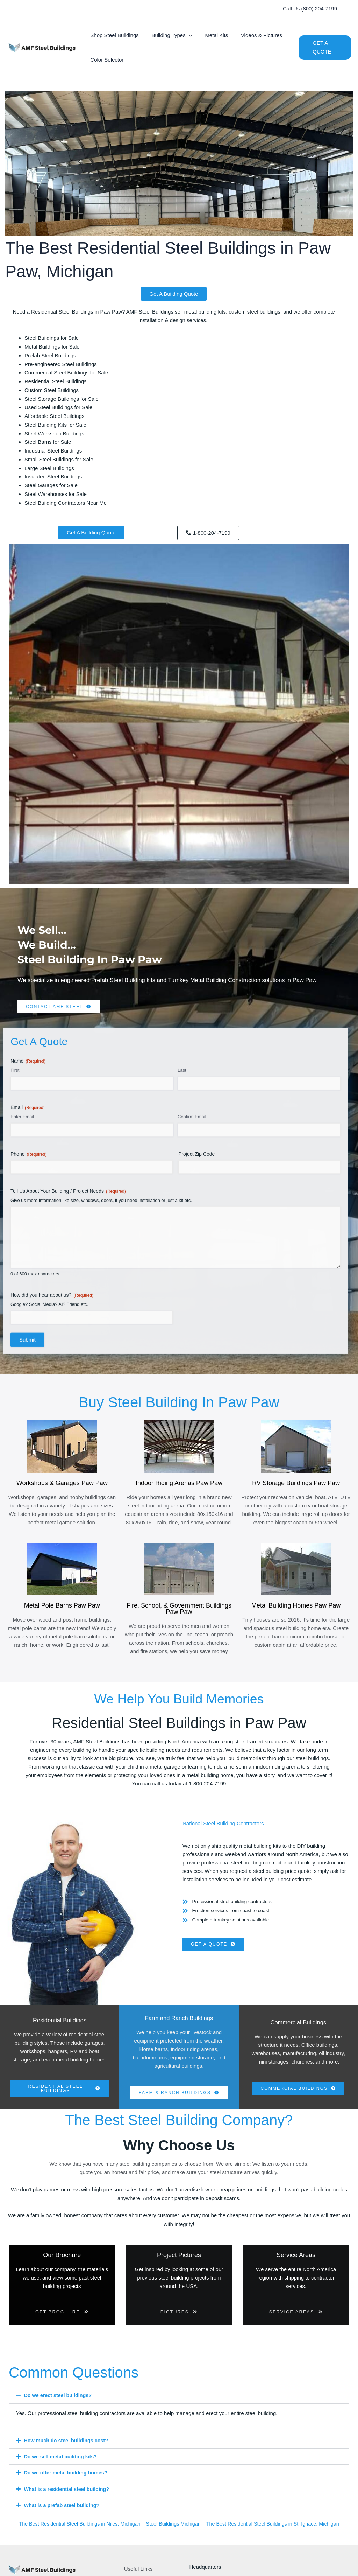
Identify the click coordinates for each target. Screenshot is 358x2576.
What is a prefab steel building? (63, 2512)
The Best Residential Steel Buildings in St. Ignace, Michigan (276, 2530)
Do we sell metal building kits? (62, 2463)
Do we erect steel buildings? (59, 2403)
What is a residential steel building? (68, 2496)
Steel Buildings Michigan (172, 2530)
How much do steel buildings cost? (68, 2447)
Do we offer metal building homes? (67, 2480)
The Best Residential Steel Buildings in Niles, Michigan (75, 2530)
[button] (310, 9)
